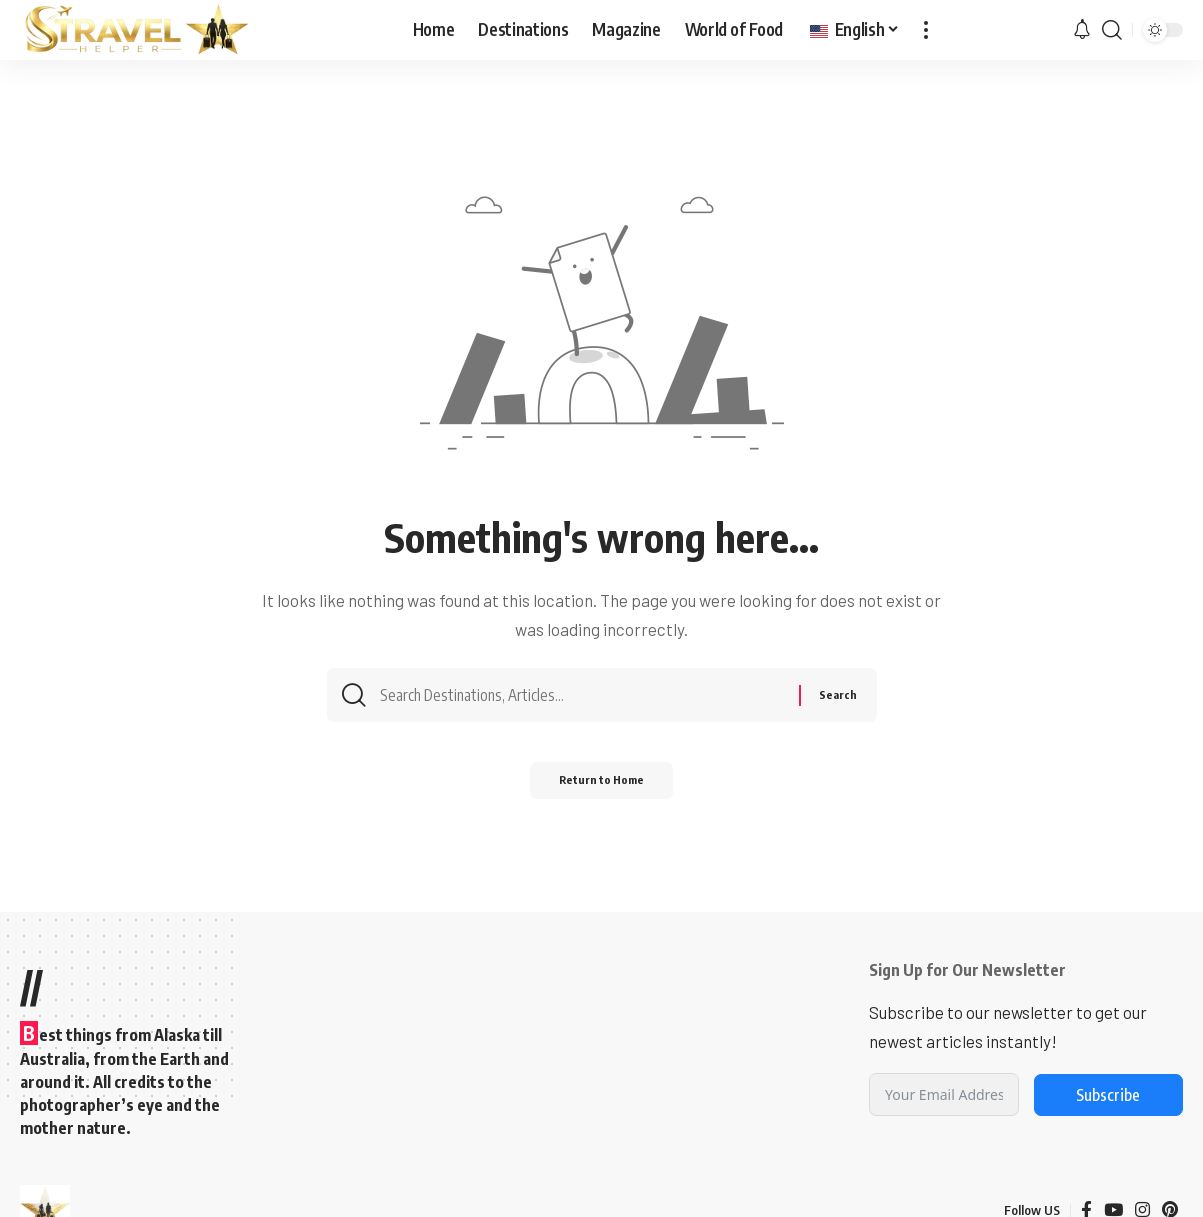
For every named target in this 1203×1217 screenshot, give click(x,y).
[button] (926, 30)
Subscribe (1108, 1095)
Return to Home (601, 787)
